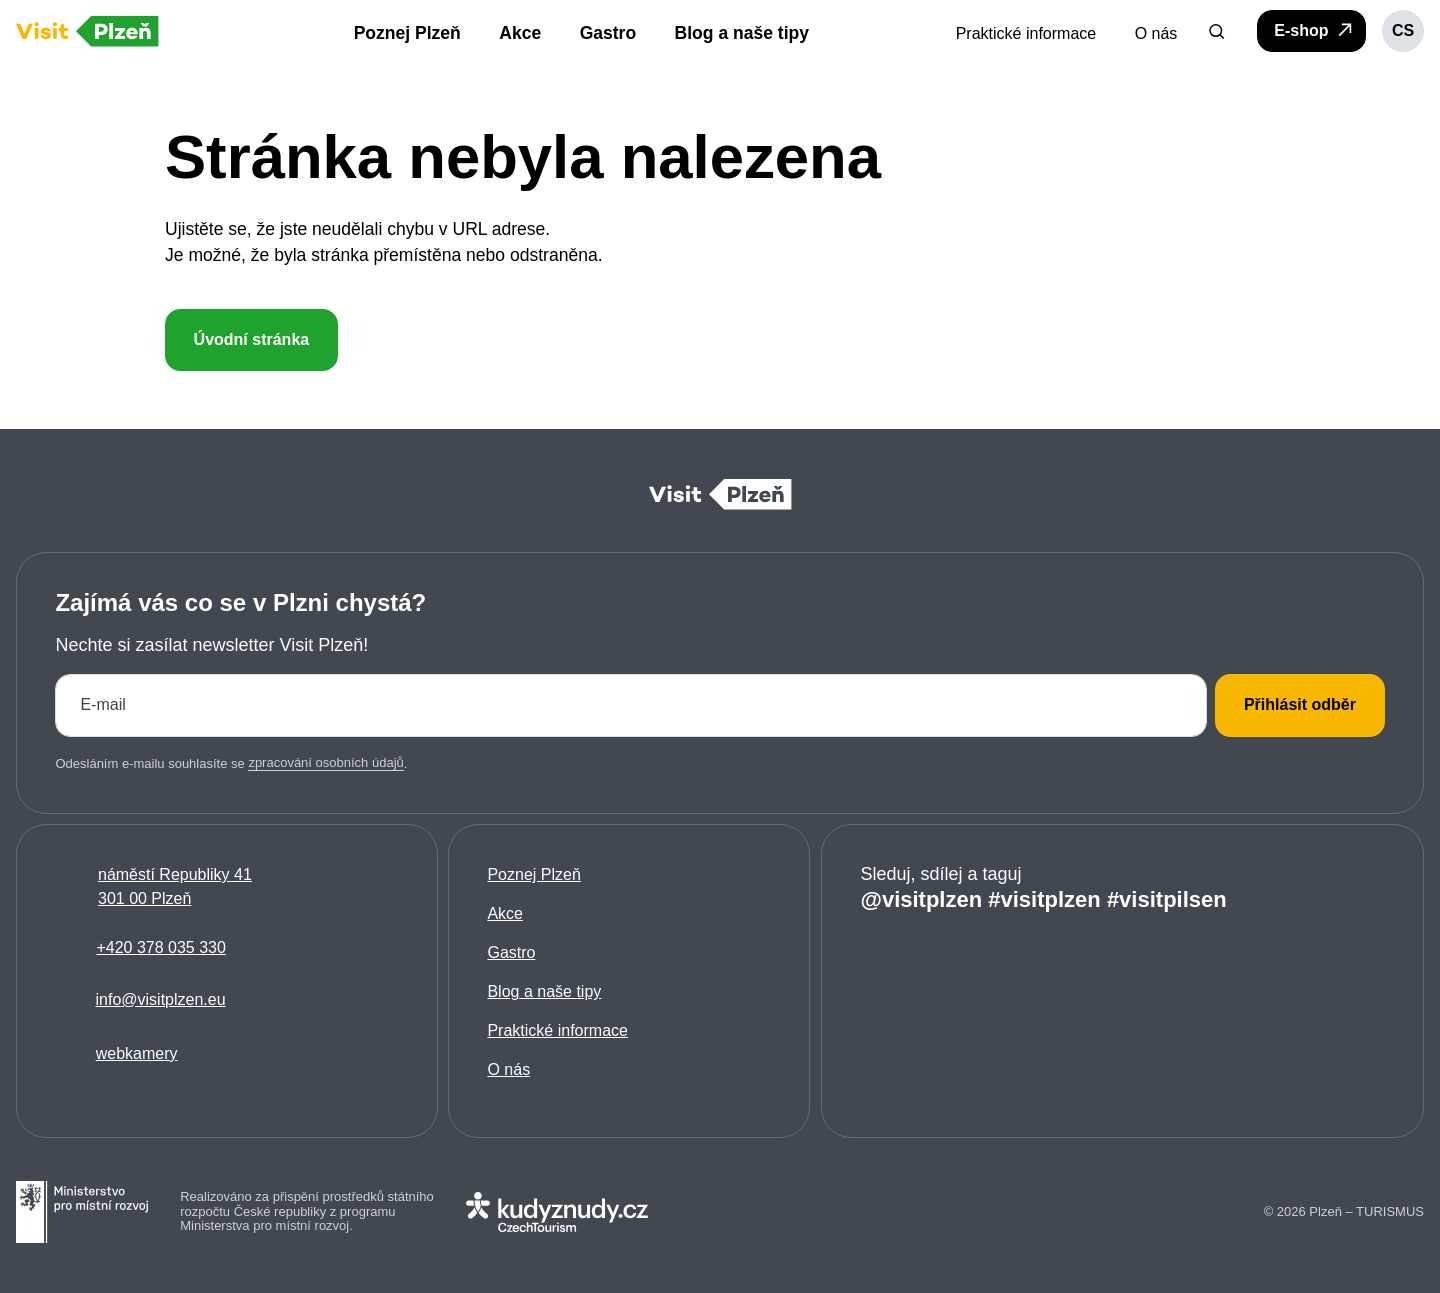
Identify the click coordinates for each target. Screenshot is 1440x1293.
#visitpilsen (1166, 899)
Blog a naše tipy (545, 992)
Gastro (512, 953)
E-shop (1314, 30)
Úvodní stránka (251, 339)
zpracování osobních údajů (325, 763)
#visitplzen (1044, 899)
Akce (506, 914)
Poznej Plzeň (534, 875)
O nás (509, 1070)
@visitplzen (921, 899)
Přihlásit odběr (1300, 705)
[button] (1217, 31)
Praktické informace (558, 1031)
